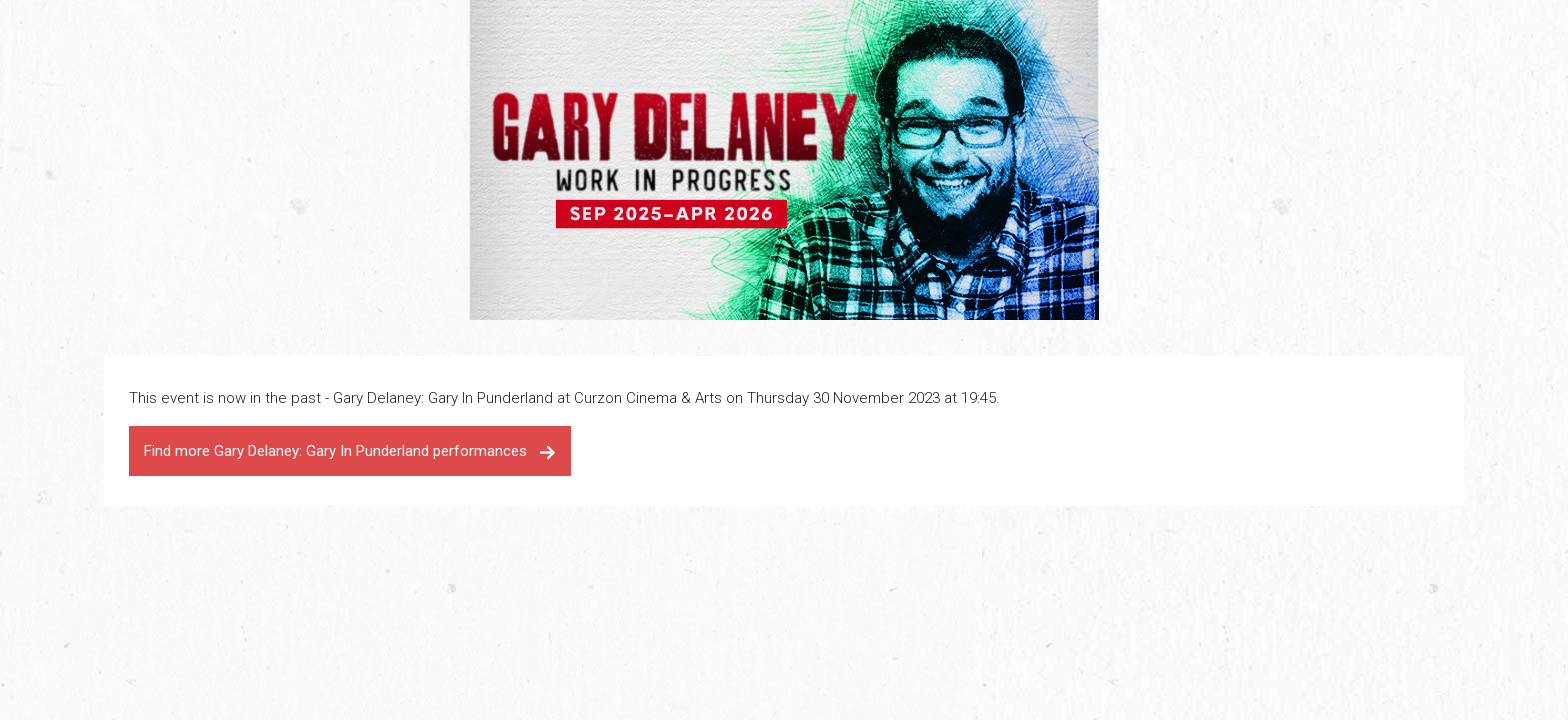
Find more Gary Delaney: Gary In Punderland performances (350, 451)
